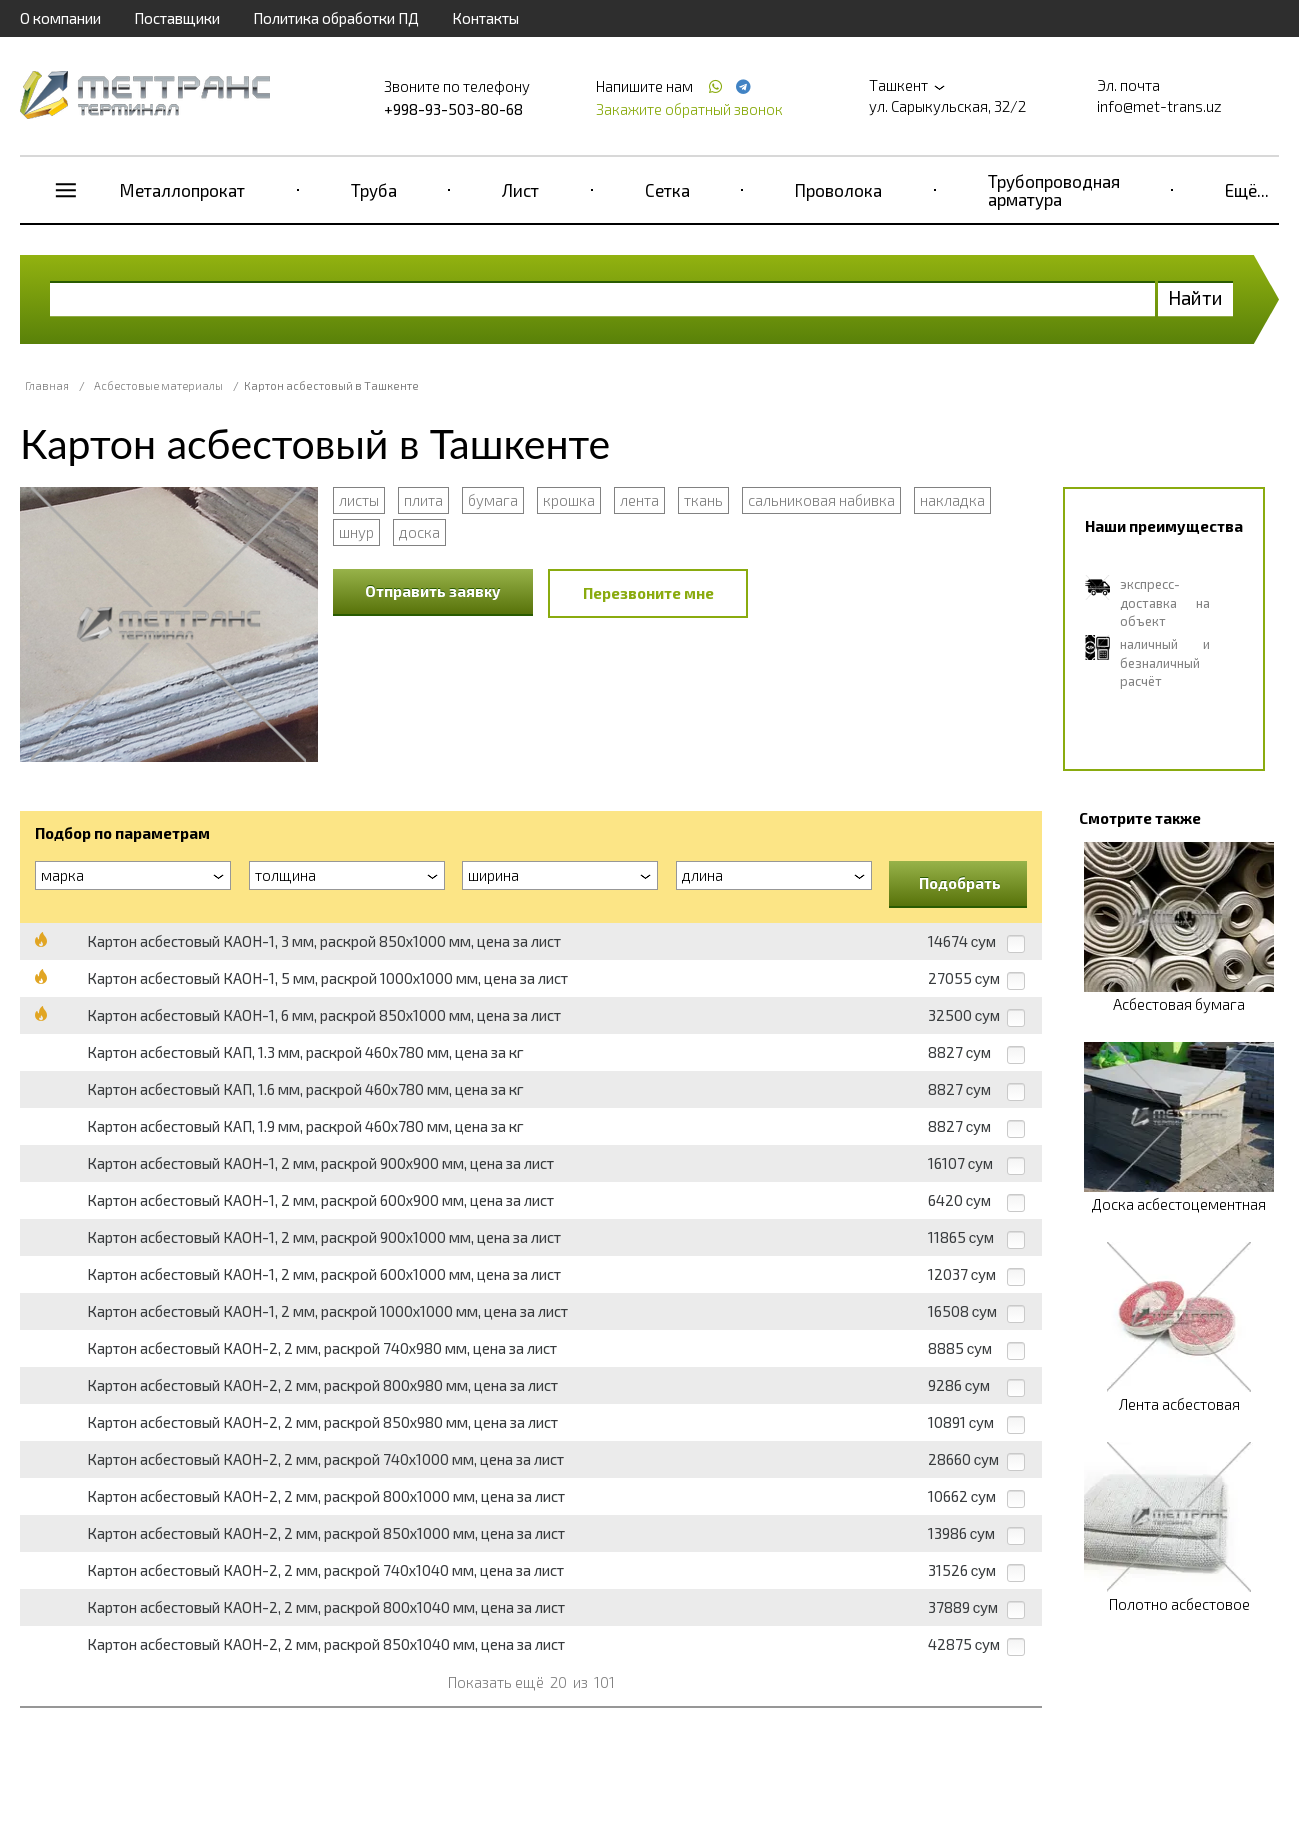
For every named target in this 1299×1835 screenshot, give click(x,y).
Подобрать (960, 883)
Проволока (838, 190)
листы (359, 500)
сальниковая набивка (821, 500)
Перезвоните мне (648, 593)
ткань (703, 500)
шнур (356, 532)
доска (419, 532)
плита (423, 500)
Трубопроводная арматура (1054, 190)
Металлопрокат (182, 190)
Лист (520, 190)
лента (639, 500)
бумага (493, 500)
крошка (569, 500)
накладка (952, 500)
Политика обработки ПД (336, 18)
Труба (374, 190)
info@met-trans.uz (1159, 106)
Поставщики (177, 18)
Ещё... (1247, 190)
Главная (47, 385)
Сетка (667, 190)
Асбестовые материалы (158, 385)
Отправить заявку (433, 591)
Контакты (485, 18)
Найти (1195, 297)
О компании (60, 18)
